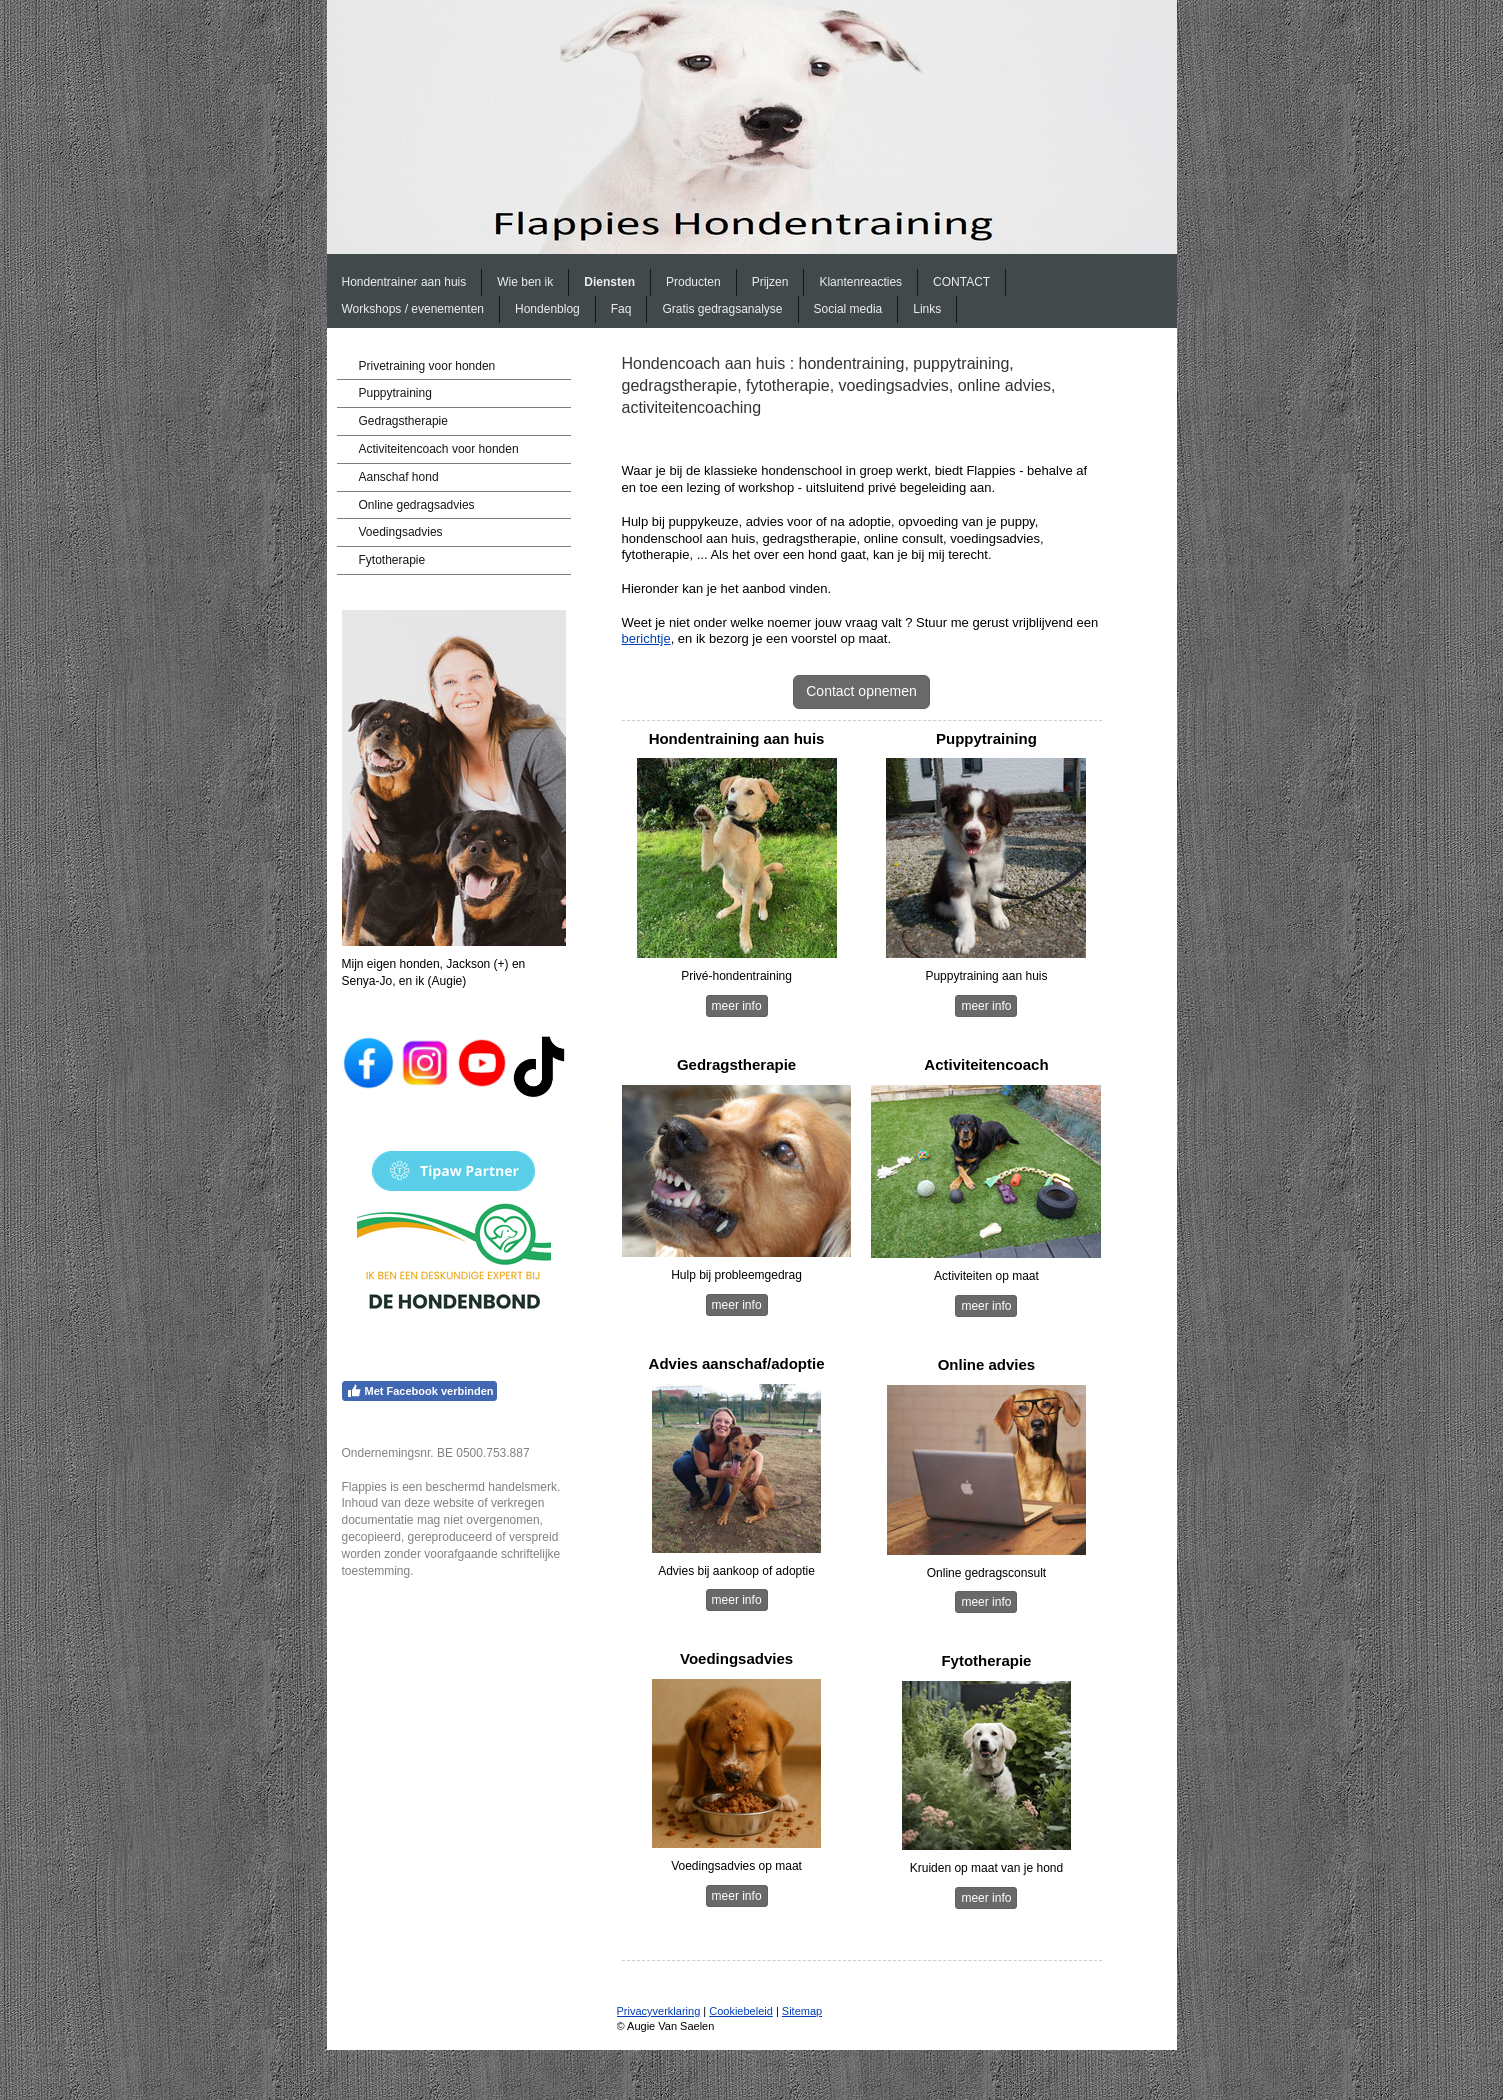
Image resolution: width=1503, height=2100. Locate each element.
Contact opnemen (861, 691)
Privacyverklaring (659, 2011)
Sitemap (802, 2011)
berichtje (646, 638)
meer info (737, 1006)
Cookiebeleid (741, 2011)
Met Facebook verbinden (420, 1391)
